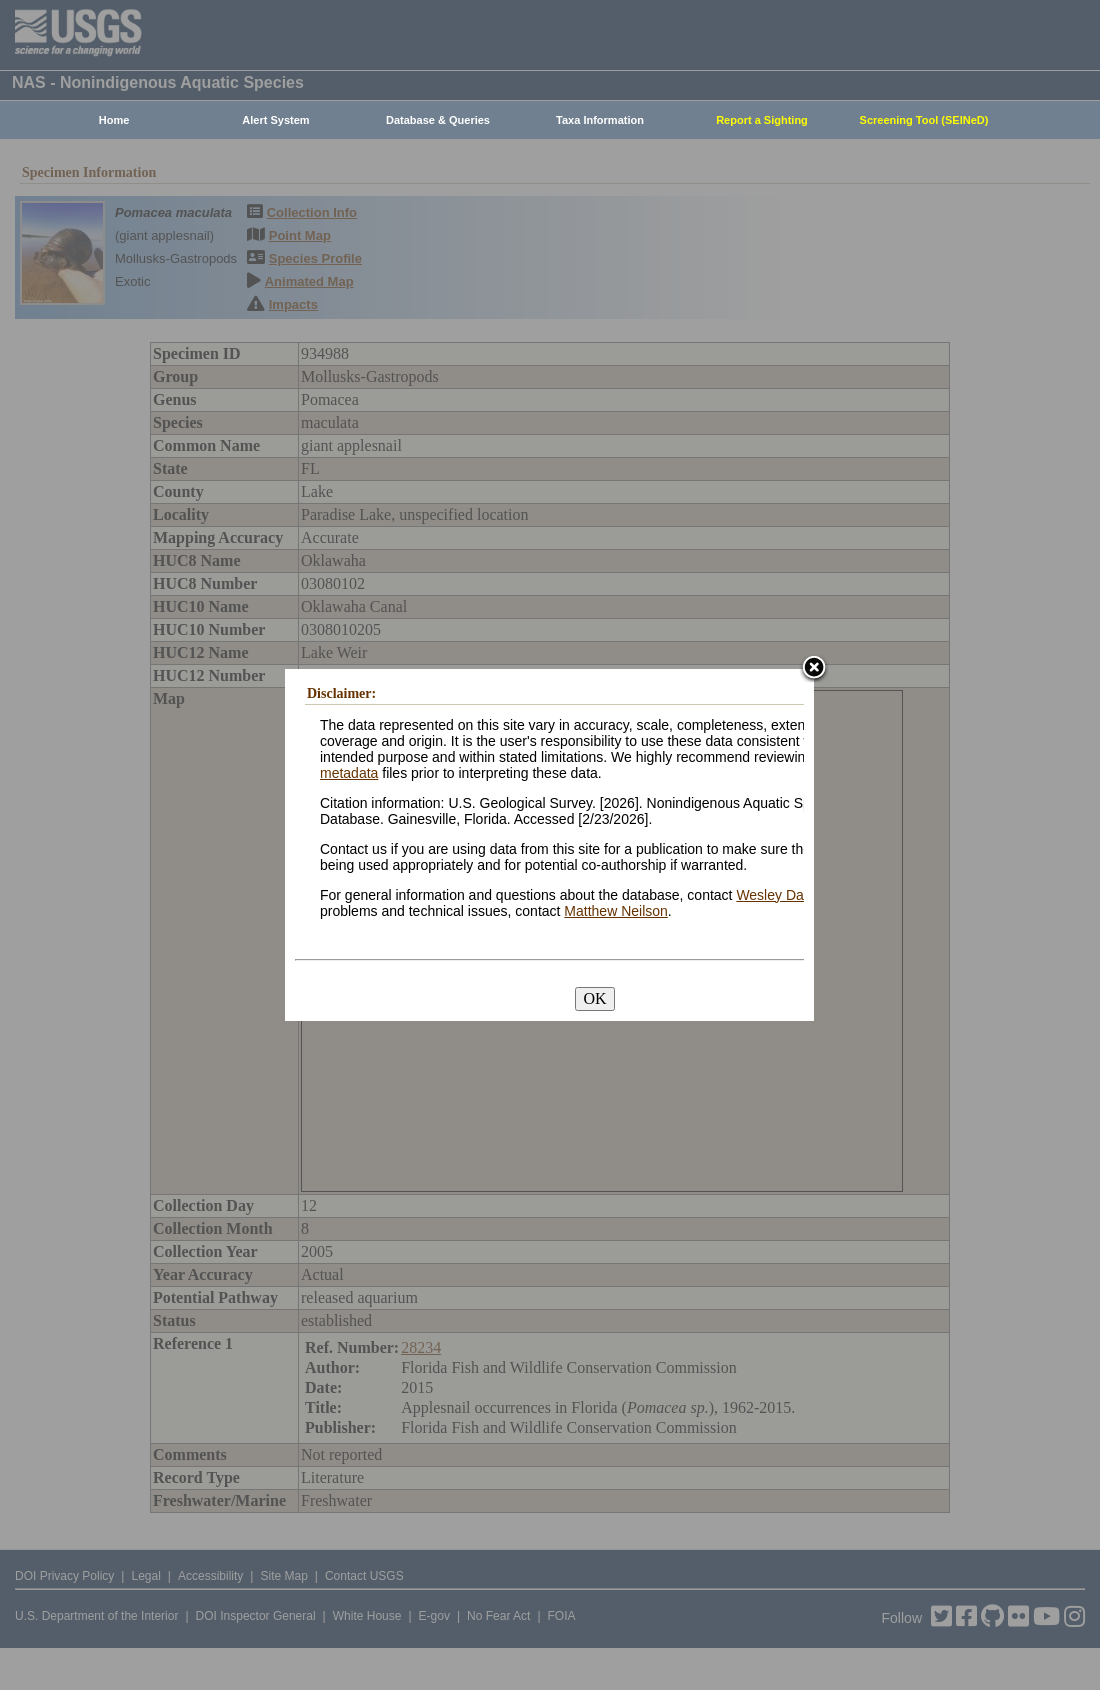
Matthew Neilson (616, 911)
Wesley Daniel (780, 895)
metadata (349, 773)
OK (594, 998)
